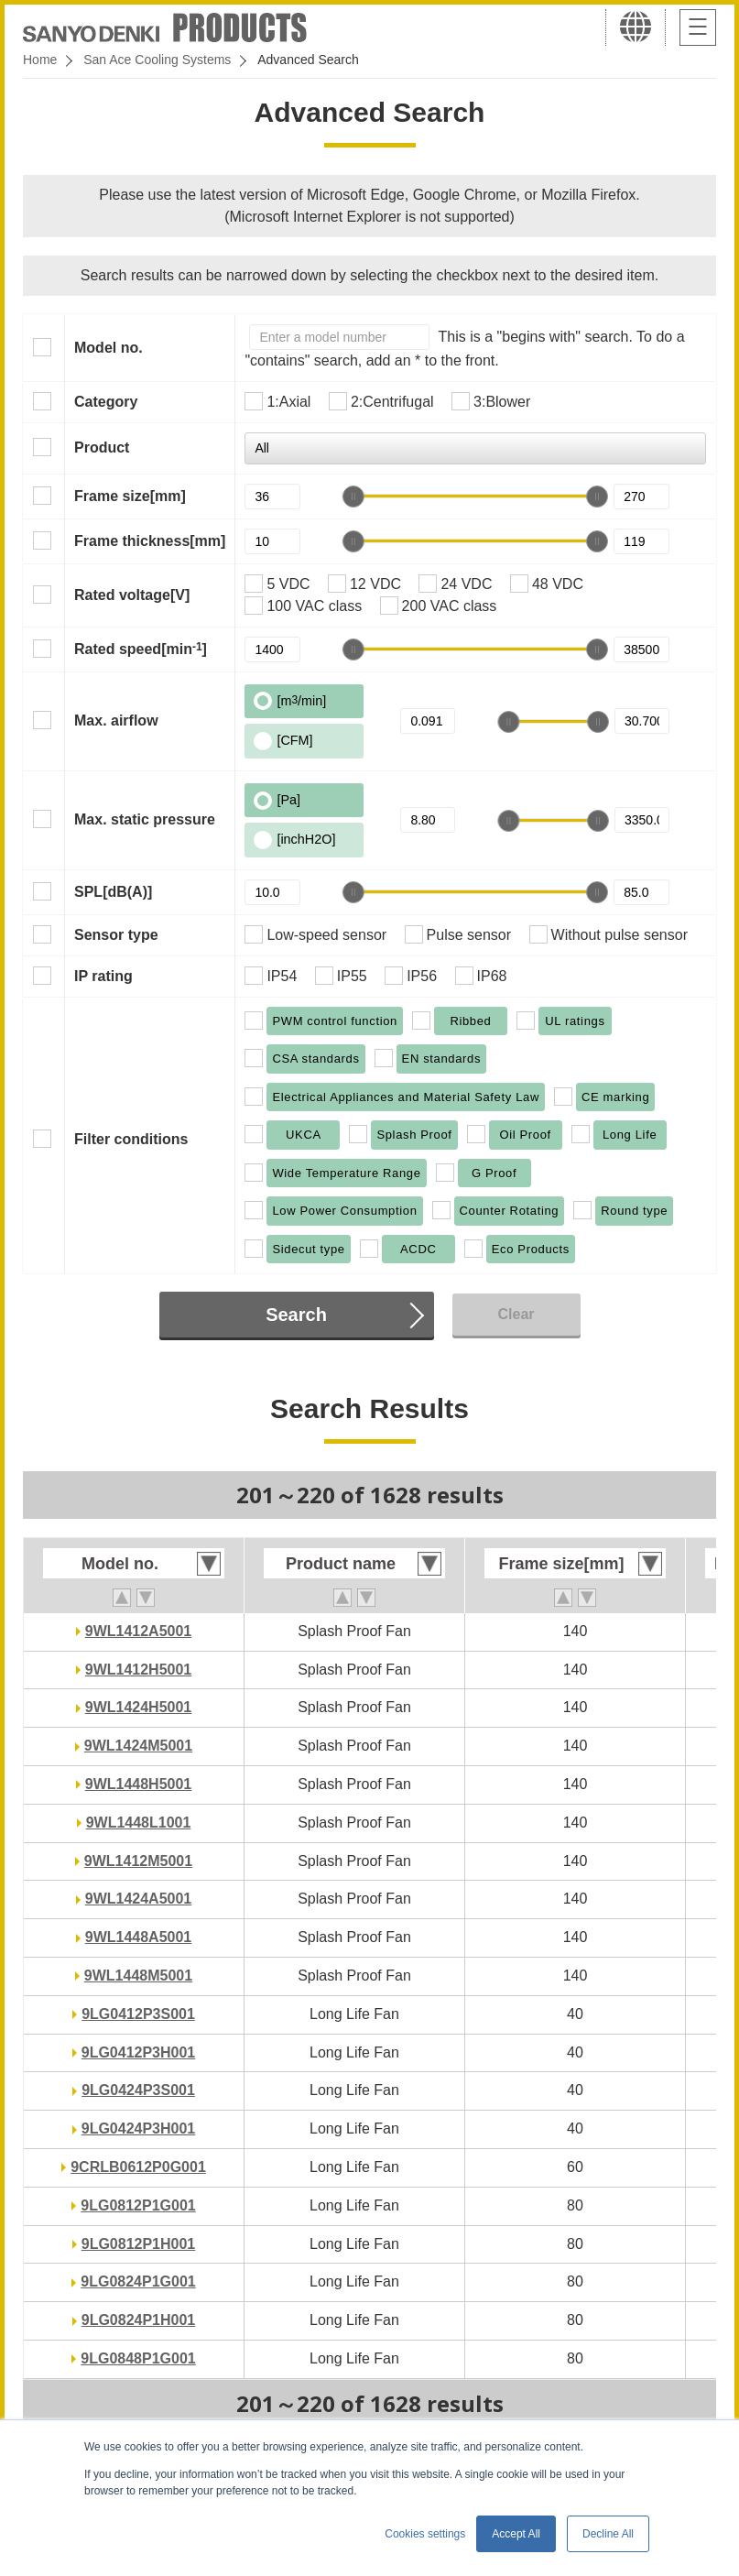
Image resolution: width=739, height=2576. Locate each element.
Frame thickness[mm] (149, 541)
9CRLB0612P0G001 (138, 2167)
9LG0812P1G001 (138, 2205)
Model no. (108, 347)
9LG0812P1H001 (139, 2244)
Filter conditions (131, 1139)
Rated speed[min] (140, 648)
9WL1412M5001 (138, 1861)
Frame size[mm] (130, 496)
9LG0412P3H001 (139, 2052)
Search (296, 1314)
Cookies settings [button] (425, 2533)
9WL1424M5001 (138, 1745)
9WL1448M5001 (138, 1975)
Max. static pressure (144, 819)
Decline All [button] (608, 2533)
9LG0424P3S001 (138, 2090)
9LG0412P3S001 (138, 2014)
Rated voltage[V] (132, 595)
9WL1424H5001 (138, 1707)
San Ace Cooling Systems (157, 59)
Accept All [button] (516, 2533)
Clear (515, 1314)
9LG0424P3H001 (139, 2128)
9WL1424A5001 (138, 1898)
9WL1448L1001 (138, 1822)
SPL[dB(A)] (113, 892)
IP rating (103, 976)
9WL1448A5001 (138, 1937)
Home (40, 59)
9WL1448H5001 (138, 1784)
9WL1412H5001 (138, 1669)
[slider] (353, 497)
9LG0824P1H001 (139, 2320)
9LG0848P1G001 (138, 2358)
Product (101, 447)
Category (105, 401)
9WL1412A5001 (138, 1631)
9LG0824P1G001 (138, 2281)
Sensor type (116, 935)
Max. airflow (116, 720)
